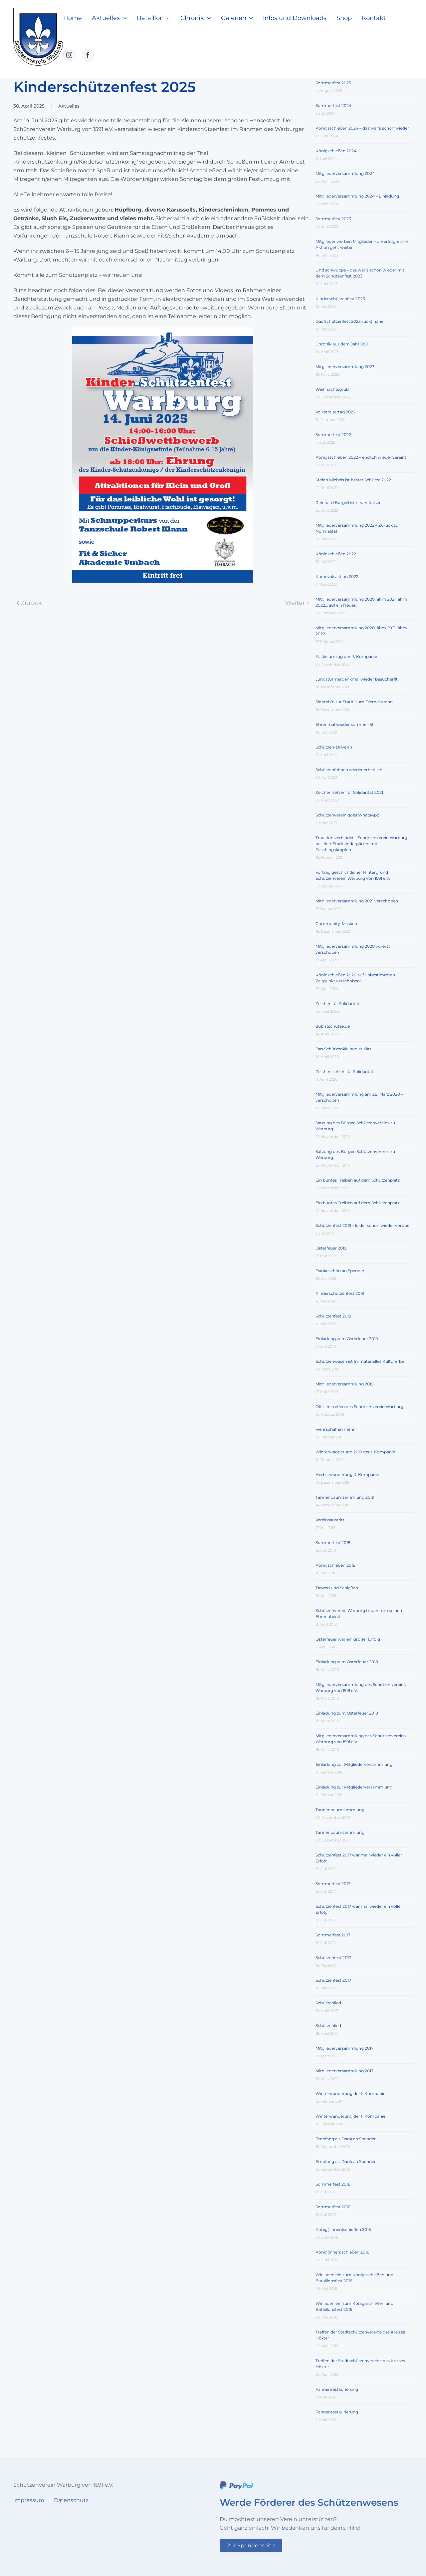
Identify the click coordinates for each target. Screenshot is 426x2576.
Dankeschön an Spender (340, 1270)
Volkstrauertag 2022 (335, 411)
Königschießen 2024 (336, 150)
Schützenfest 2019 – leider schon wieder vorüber (363, 1225)
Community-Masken (336, 923)
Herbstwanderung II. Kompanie (347, 1474)
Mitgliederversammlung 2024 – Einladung (357, 196)
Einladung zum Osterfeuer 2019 (347, 1338)
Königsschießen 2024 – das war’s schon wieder (362, 128)
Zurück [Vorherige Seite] (29, 603)
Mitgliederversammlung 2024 (345, 173)
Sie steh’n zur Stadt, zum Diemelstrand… (355, 701)
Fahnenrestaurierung (337, 2389)
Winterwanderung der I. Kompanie (350, 2093)
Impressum (28, 2500)
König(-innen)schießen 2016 (343, 2229)
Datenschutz (71, 2500)
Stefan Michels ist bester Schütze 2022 (353, 479)
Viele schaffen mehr (335, 1429)
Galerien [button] (237, 18)
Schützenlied (328, 2002)
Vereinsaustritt (330, 1519)
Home (72, 18)
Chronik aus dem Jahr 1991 (342, 343)
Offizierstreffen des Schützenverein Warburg (359, 1406)
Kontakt (374, 18)
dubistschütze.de (333, 1026)
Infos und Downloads (294, 18)
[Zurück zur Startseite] (38, 36)
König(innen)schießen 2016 (342, 2252)
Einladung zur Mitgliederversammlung (354, 1764)
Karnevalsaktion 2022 (337, 576)
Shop (344, 18)
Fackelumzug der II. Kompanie (346, 656)
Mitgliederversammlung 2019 (344, 1383)
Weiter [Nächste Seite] (297, 603)
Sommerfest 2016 (333, 2184)
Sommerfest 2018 (333, 1542)
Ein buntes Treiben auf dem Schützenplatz (358, 1180)
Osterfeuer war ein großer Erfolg (348, 1639)
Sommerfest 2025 (333, 82)
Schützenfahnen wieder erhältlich (349, 769)
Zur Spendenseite (251, 2545)
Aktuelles (69, 106)
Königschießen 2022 (336, 553)
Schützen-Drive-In (334, 747)
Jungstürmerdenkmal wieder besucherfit (357, 679)
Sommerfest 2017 (333, 1883)
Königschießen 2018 (335, 1565)
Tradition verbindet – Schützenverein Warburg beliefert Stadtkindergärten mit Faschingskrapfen (361, 843)
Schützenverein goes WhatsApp (347, 814)
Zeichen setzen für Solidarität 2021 (349, 792)
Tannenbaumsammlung (340, 1809)
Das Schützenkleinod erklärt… (345, 1048)
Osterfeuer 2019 (331, 1248)
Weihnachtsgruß (332, 389)
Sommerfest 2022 (333, 434)
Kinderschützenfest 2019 (340, 1293)
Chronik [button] (195, 18)
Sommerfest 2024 (333, 105)
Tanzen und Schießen (337, 1587)
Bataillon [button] (154, 18)
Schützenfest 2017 (333, 1957)
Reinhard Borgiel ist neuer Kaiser (348, 502)
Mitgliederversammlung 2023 (345, 366)
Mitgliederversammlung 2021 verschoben (357, 900)
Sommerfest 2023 (333, 218)
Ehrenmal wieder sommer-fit (345, 724)
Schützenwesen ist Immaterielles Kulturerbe (360, 1361)
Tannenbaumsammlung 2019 (345, 1497)
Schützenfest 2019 (333, 1315)
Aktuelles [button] (109, 18)
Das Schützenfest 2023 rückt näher (350, 321)
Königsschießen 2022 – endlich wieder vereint (361, 457)
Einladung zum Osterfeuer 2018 (347, 1661)
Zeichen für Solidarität (337, 1003)
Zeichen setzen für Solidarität (344, 1071)
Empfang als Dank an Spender (346, 2138)
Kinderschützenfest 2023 (340, 298)
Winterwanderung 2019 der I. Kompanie (355, 1451)
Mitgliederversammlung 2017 (344, 2048)
